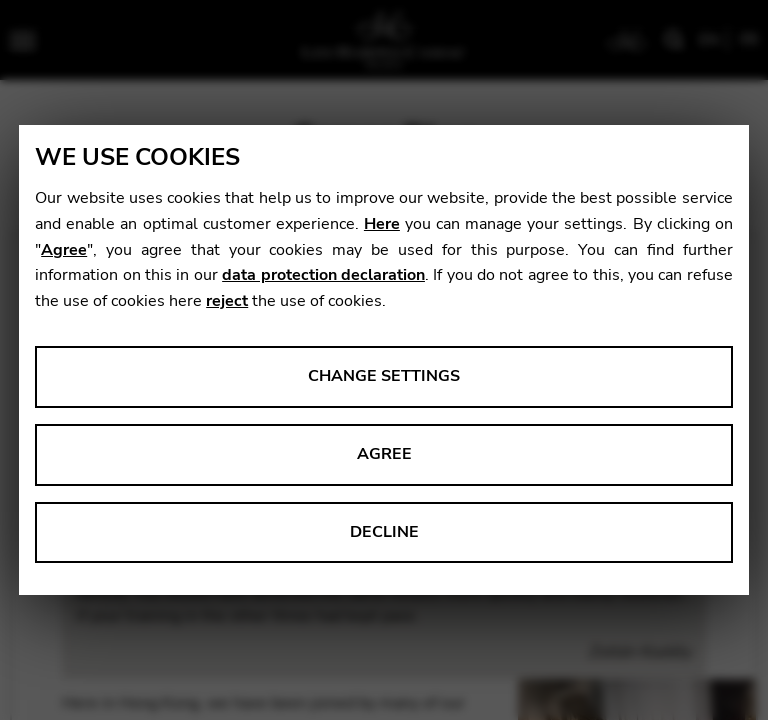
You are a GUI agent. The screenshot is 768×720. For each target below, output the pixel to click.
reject (227, 301)
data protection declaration (323, 275)
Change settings (384, 376)
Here (382, 224)
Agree (64, 250)
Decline (384, 532)
